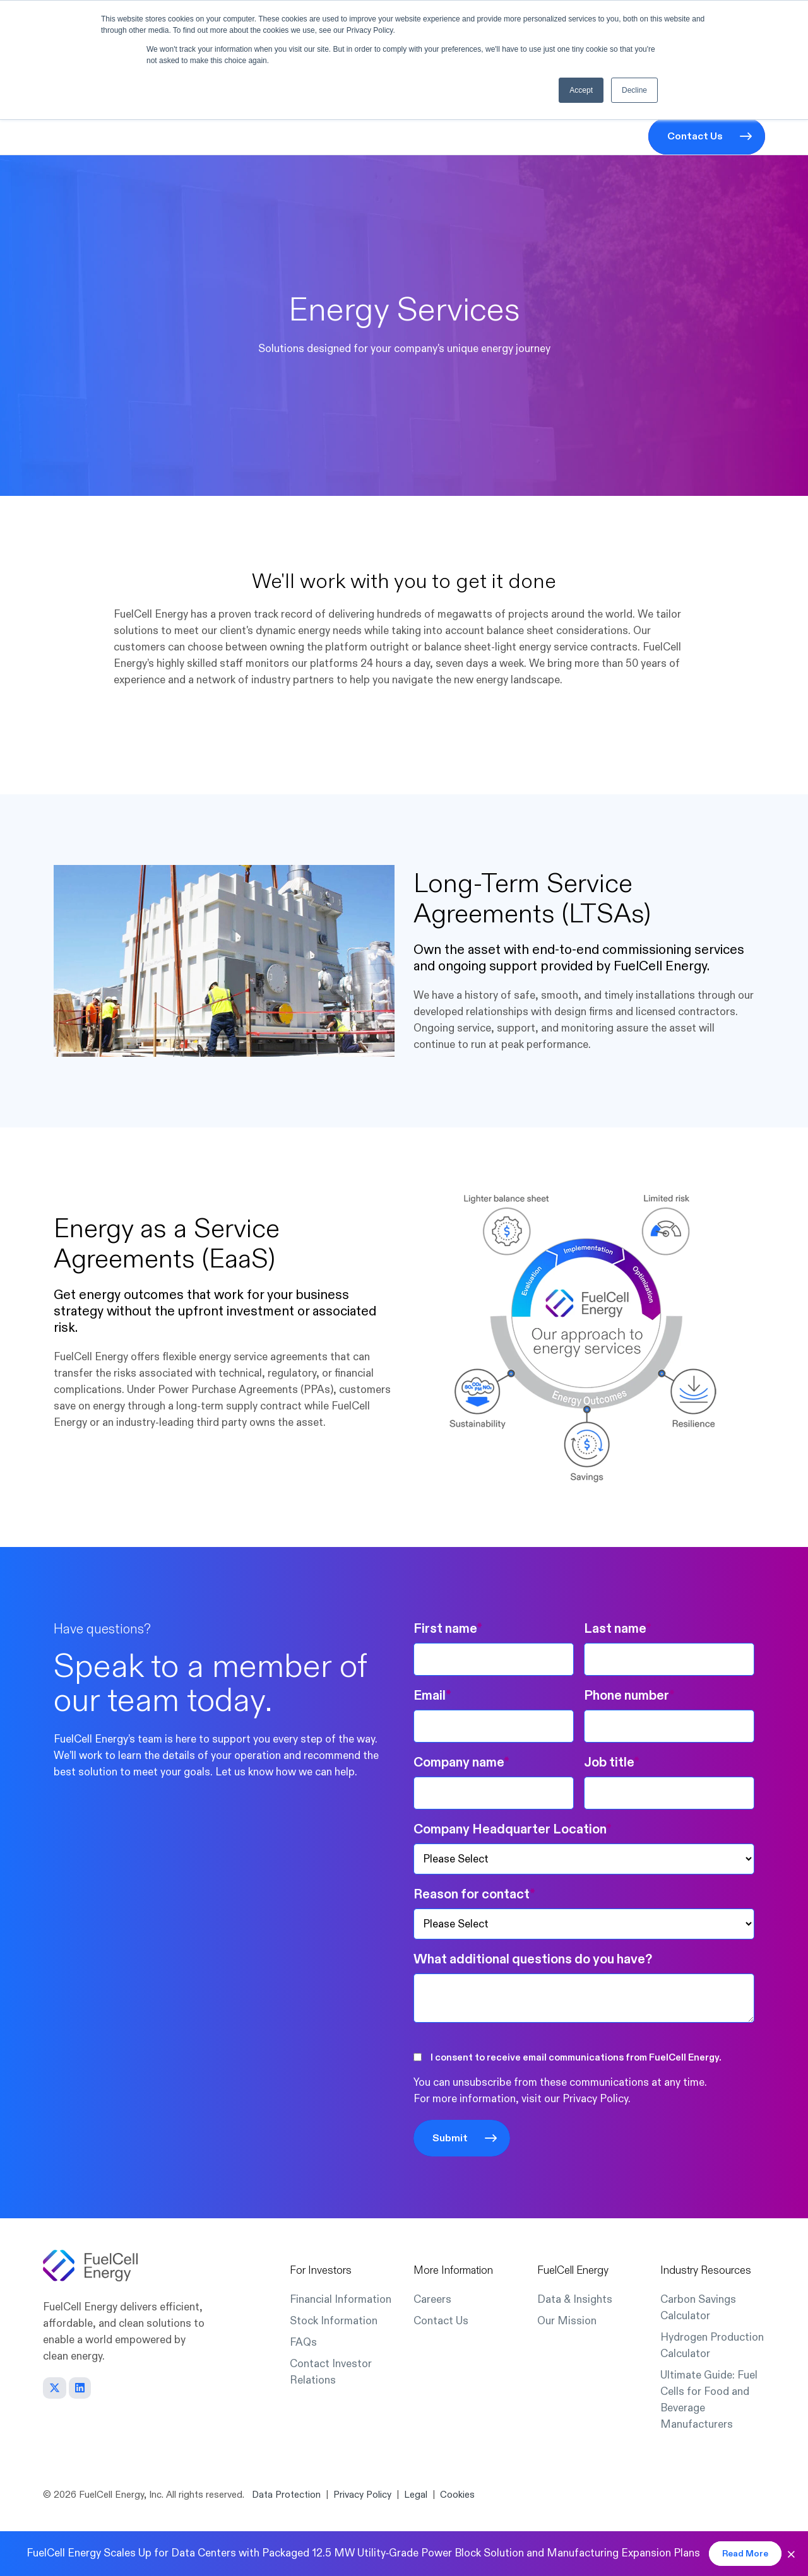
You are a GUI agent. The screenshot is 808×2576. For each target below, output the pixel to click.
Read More (745, 2553)
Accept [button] (581, 90)
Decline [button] (634, 90)
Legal (415, 2495)
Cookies (457, 2495)
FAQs (303, 2342)
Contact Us (695, 136)
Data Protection (286, 2495)
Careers (432, 2299)
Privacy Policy (595, 2098)
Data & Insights (574, 2299)
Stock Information (333, 2320)
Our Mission (567, 2320)
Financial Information (340, 2299)
